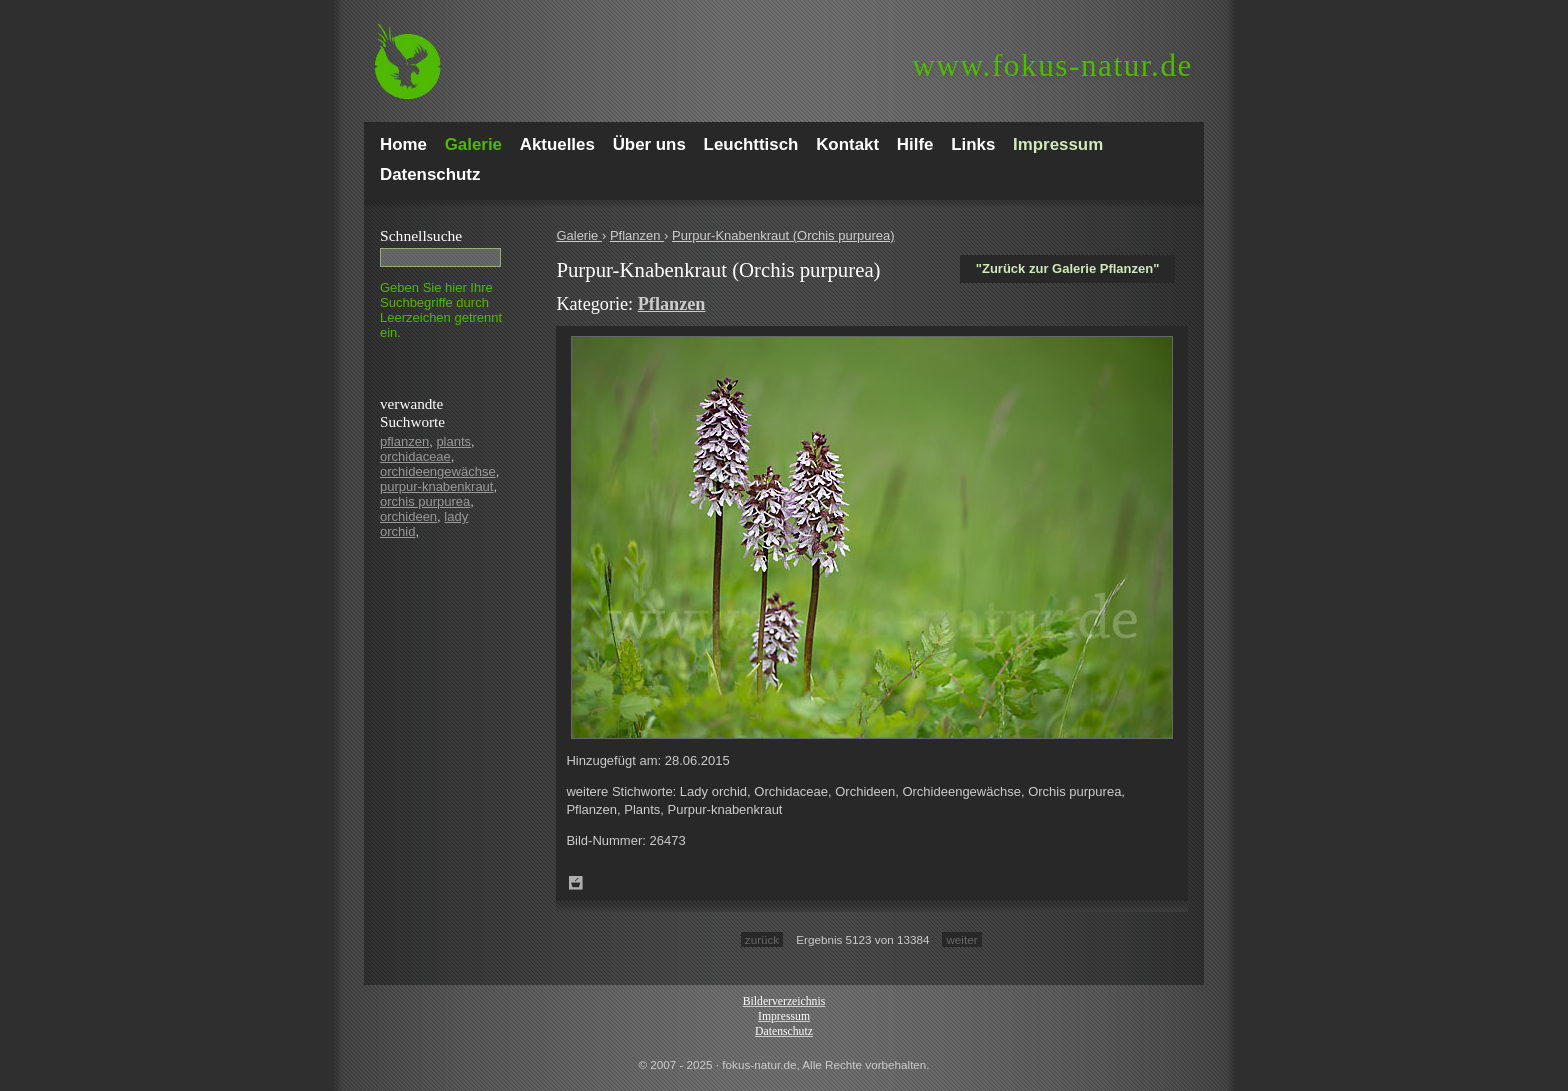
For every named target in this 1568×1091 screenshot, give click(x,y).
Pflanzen (637, 235)
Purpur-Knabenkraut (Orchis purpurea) (783, 235)
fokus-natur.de (1052, 65)
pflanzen (404, 441)
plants (453, 441)
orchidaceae (415, 456)
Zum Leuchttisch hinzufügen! (576, 883)
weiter (961, 939)
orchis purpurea (425, 501)
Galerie (579, 235)
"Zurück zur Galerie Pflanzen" (1068, 268)
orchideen (408, 516)
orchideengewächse (438, 471)
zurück (762, 939)
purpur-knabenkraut (436, 486)
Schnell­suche (421, 235)
